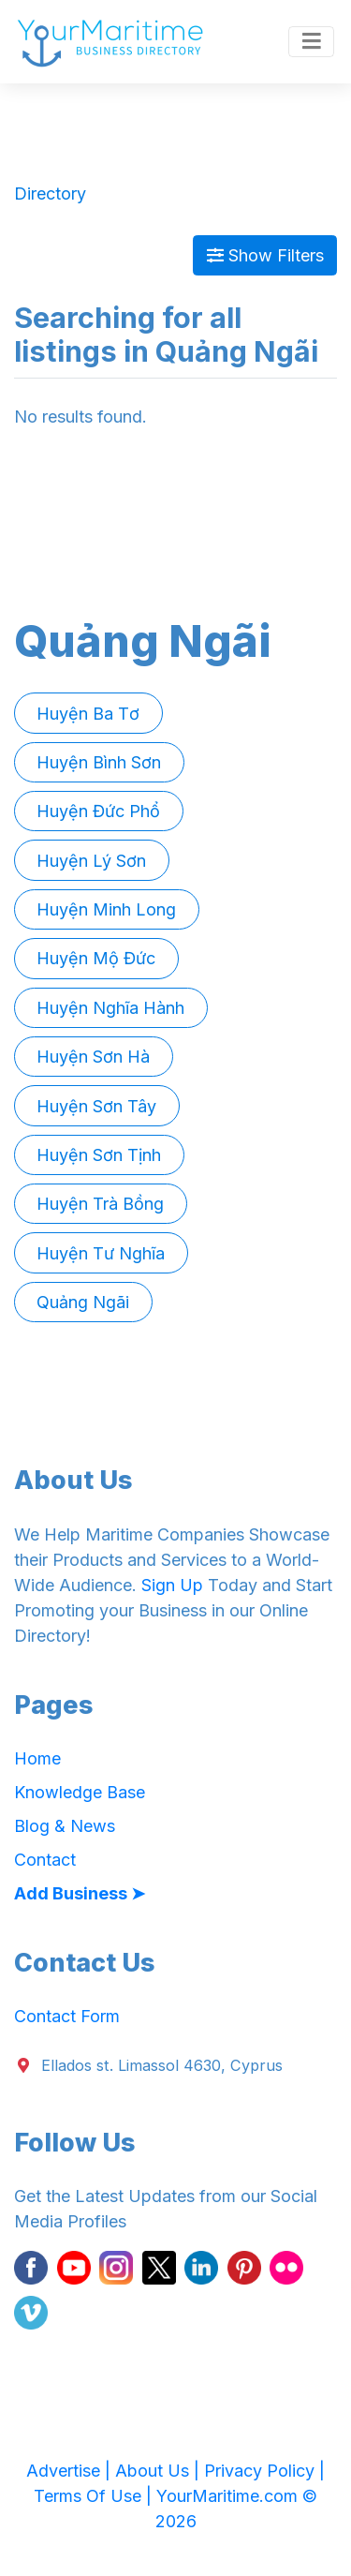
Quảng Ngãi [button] (83, 1302)
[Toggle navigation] (311, 42)
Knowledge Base (79, 1792)
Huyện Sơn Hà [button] (93, 1056)
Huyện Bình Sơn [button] (99, 762)
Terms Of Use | (95, 2496)
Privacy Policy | (264, 2470)
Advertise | (70, 2470)
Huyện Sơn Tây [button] (96, 1106)
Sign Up (172, 1585)
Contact (45, 1859)
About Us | (159, 2470)
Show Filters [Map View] (265, 255)
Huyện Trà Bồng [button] (100, 1204)
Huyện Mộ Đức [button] (96, 958)
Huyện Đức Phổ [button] (98, 811)
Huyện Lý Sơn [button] (91, 861)
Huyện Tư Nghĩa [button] (101, 1253)
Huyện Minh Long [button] (106, 909)
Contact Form (67, 2016)
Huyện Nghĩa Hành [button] (110, 1008)
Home (37, 1758)
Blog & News (64, 1826)
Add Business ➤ (79, 1893)
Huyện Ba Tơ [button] (88, 713)
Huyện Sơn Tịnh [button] (99, 1155)
